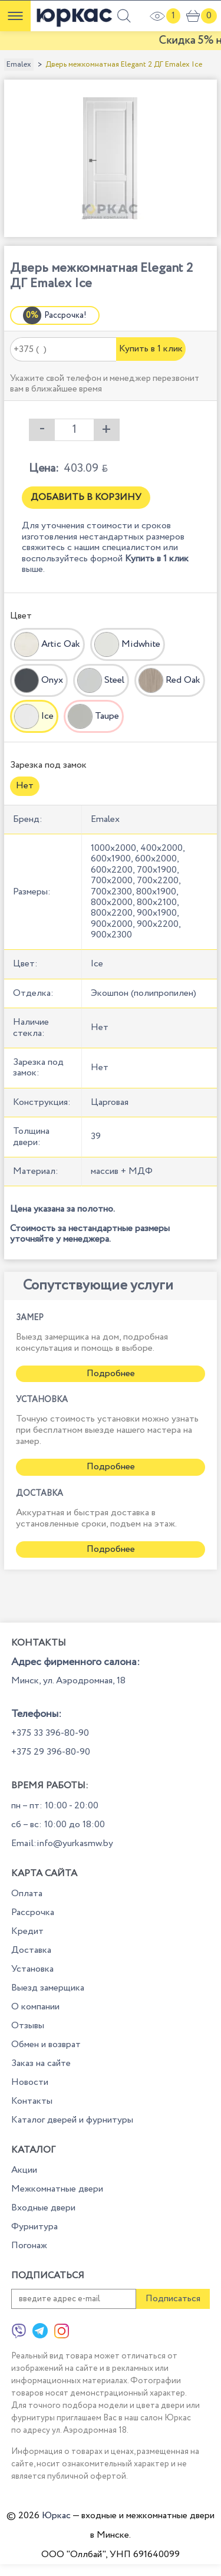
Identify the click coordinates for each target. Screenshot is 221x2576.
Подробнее (111, 1373)
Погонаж (29, 2245)
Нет (25, 785)
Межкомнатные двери (57, 2189)
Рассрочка (32, 1912)
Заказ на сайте (41, 2063)
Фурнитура (34, 2226)
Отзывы (27, 2025)
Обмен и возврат (46, 2044)
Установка (32, 1969)
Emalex (18, 64)
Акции (24, 2170)
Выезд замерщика (47, 1988)
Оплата (26, 1893)
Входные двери (43, 2208)
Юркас (56, 2515)
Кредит (27, 1931)
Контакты (31, 2101)
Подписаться (173, 2298)
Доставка (31, 1950)
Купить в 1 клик (151, 349)
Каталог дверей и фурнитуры (72, 2120)
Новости (29, 2082)
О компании (35, 2007)
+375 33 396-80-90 (50, 1733)
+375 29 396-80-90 (50, 1752)
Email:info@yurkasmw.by (62, 1843)
